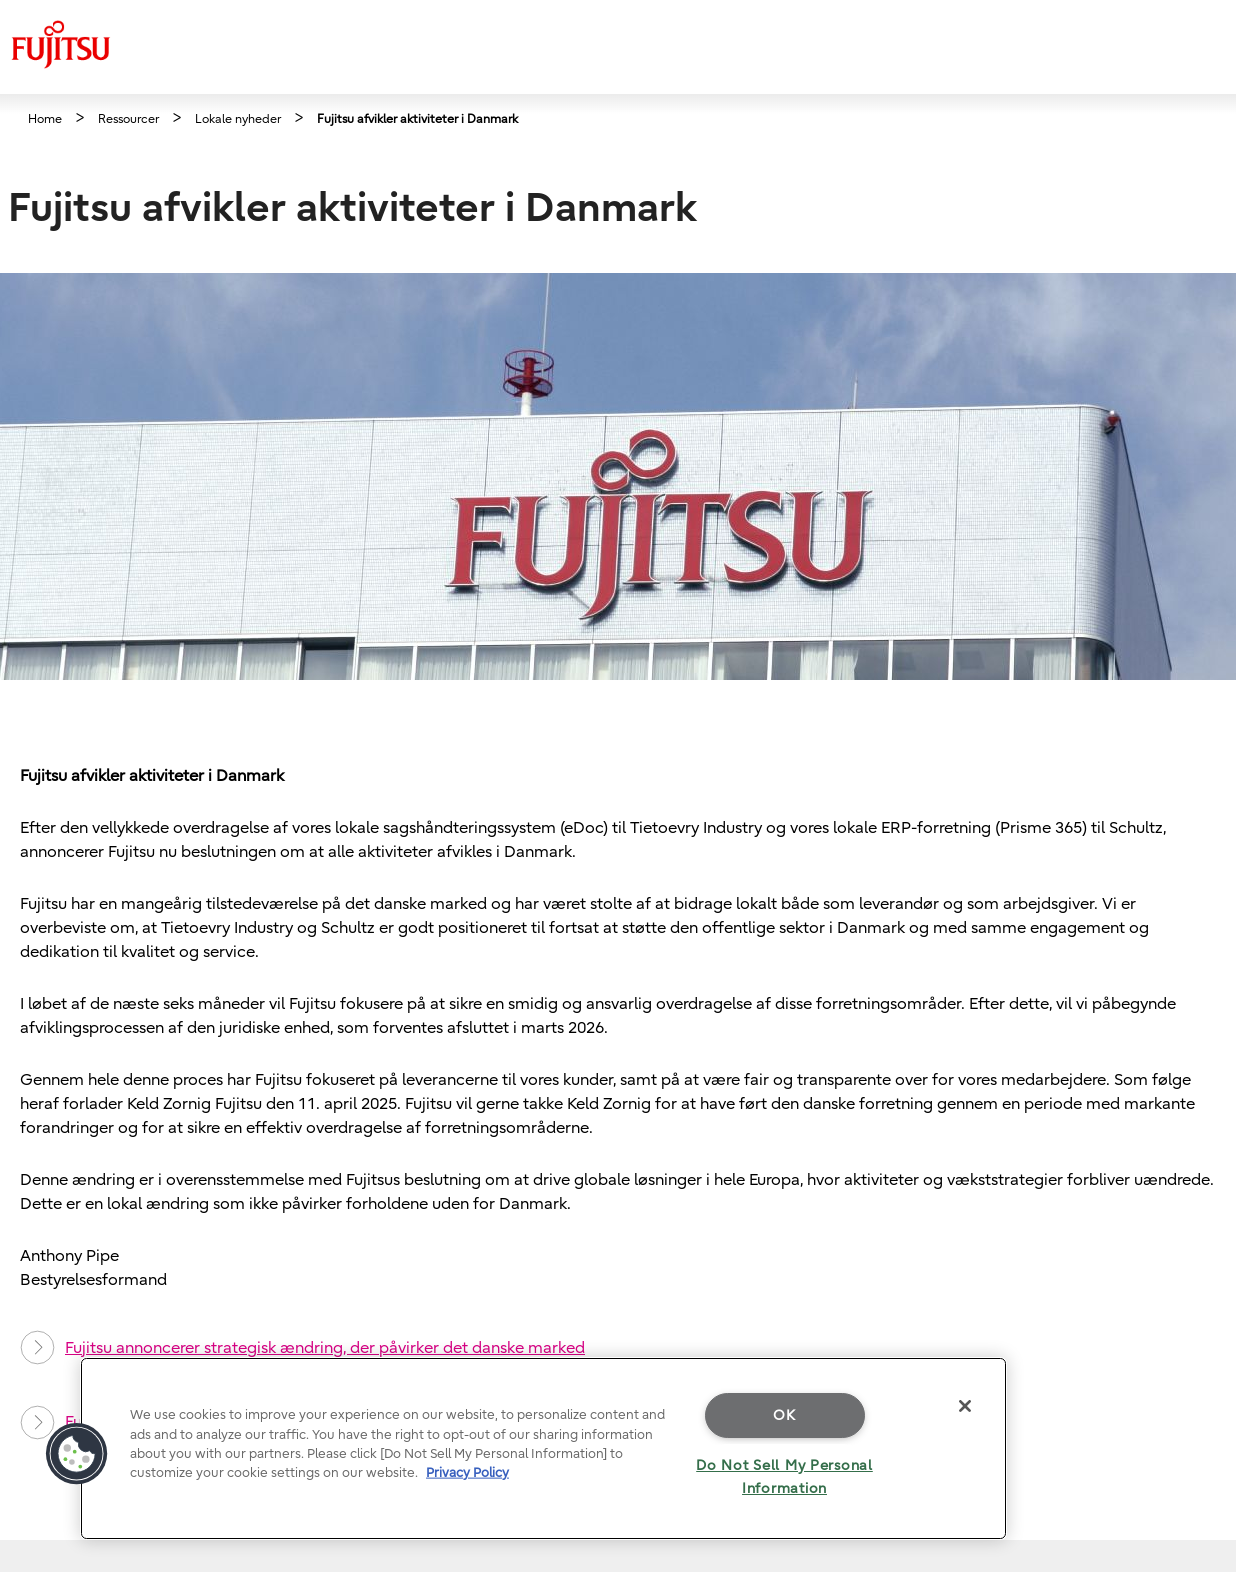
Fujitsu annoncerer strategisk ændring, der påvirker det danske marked (302, 1347)
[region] (543, 1448)
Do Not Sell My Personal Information (784, 1477)
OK (784, 1415)
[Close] (965, 1406)
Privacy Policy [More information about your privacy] (467, 1472)
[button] (77, 1454)
